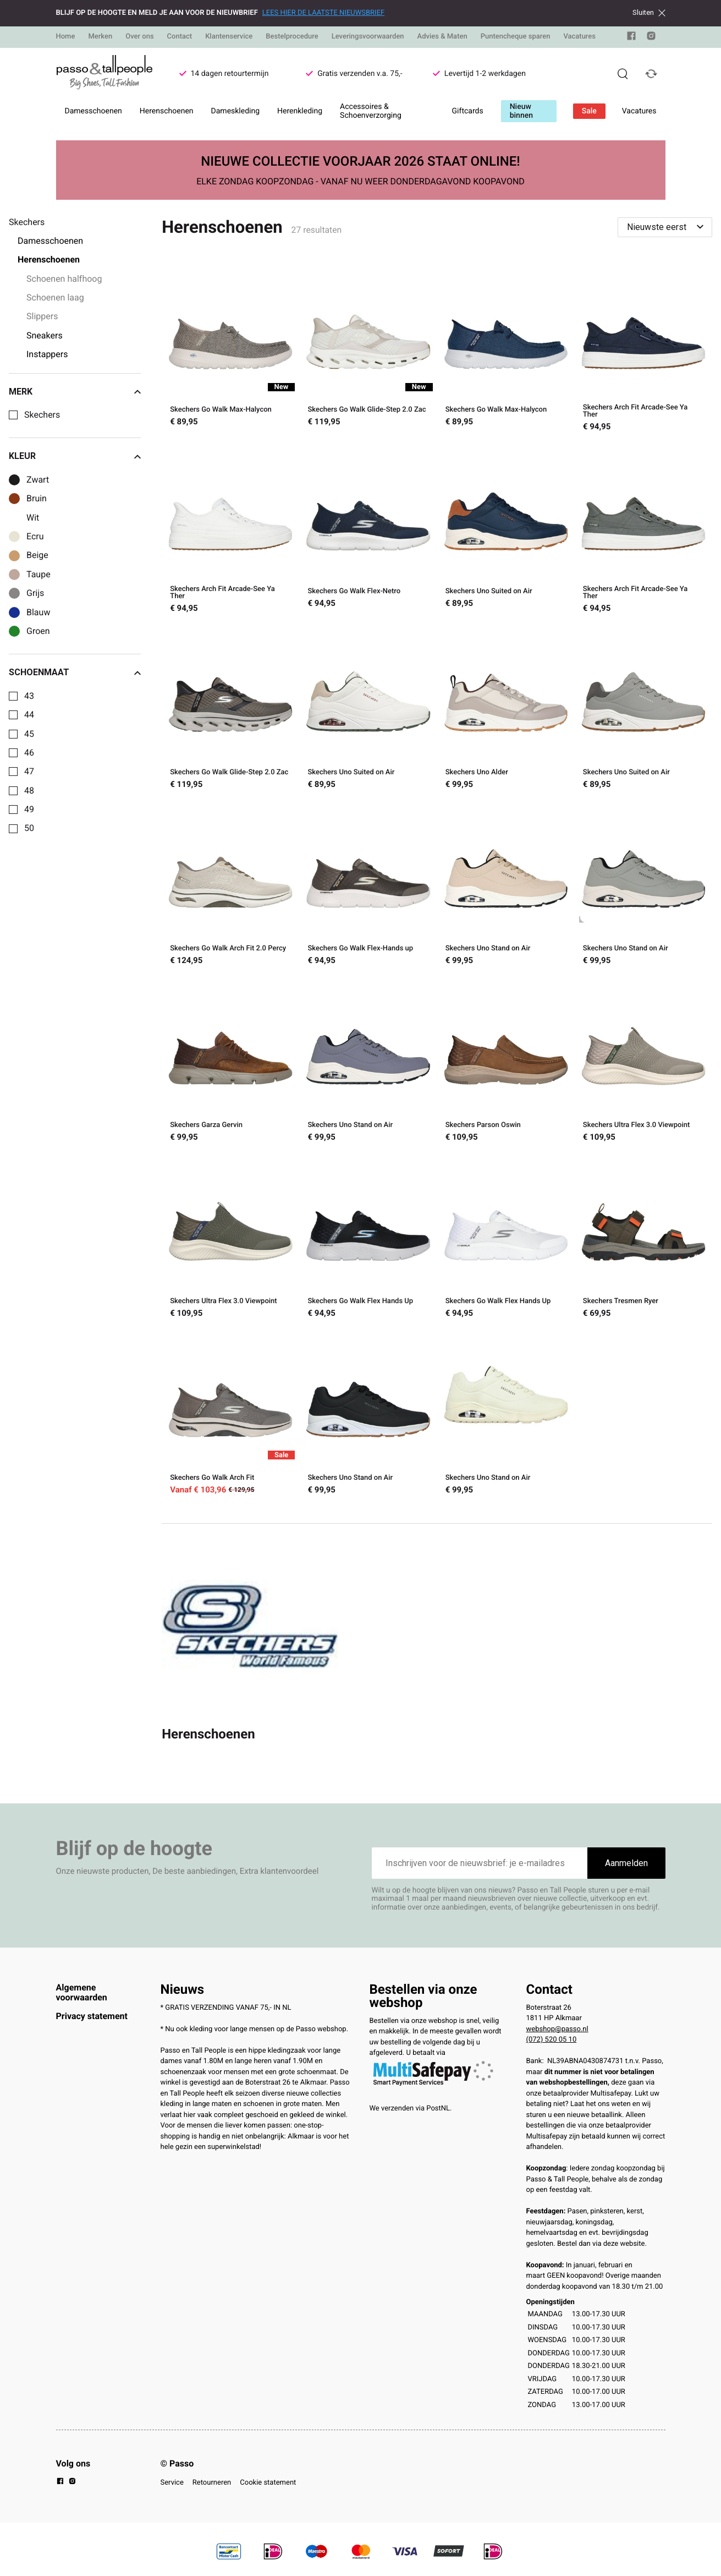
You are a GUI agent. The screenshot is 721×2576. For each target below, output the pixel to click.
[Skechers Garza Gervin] (230, 1061)
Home (65, 36)
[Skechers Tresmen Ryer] (643, 1238)
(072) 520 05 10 (551, 2040)
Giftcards (467, 111)
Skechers (42, 415)
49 (29, 809)
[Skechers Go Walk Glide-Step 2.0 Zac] (368, 348)
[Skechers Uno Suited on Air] (506, 529)
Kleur (75, 456)
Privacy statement (92, 2016)
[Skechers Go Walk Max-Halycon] (230, 348)
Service (172, 2483)
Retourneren (211, 2483)
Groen (38, 631)
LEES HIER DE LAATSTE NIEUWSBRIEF (323, 13)
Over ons (139, 36)
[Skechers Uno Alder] (506, 709)
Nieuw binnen (521, 111)
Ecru (35, 537)
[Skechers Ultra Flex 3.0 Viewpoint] (643, 1061)
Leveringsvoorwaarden (368, 36)
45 (29, 734)
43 (29, 696)
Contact (179, 36)
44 (29, 715)
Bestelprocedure (292, 36)
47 (29, 771)
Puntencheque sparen (516, 36)
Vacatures (579, 36)
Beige (37, 555)
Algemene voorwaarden (81, 1992)
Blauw (38, 612)
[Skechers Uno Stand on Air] (506, 885)
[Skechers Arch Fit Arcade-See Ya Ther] (643, 348)
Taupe (38, 574)
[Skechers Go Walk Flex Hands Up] (368, 1238)
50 (29, 828)
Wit (32, 518)
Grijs (35, 593)
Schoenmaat (75, 672)
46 (29, 753)
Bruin (36, 499)
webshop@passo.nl (557, 2029)
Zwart (37, 480)
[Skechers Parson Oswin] (506, 1061)
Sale (589, 111)
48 (29, 791)
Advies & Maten (442, 36)
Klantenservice (228, 36)
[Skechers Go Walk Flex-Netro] (368, 529)
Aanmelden (626, 1863)
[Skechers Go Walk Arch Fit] (230, 1414)
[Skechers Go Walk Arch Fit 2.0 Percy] (230, 885)
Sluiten (648, 13)
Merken (100, 36)
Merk (75, 392)
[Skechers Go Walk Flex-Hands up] (368, 885)
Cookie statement (268, 2483)
